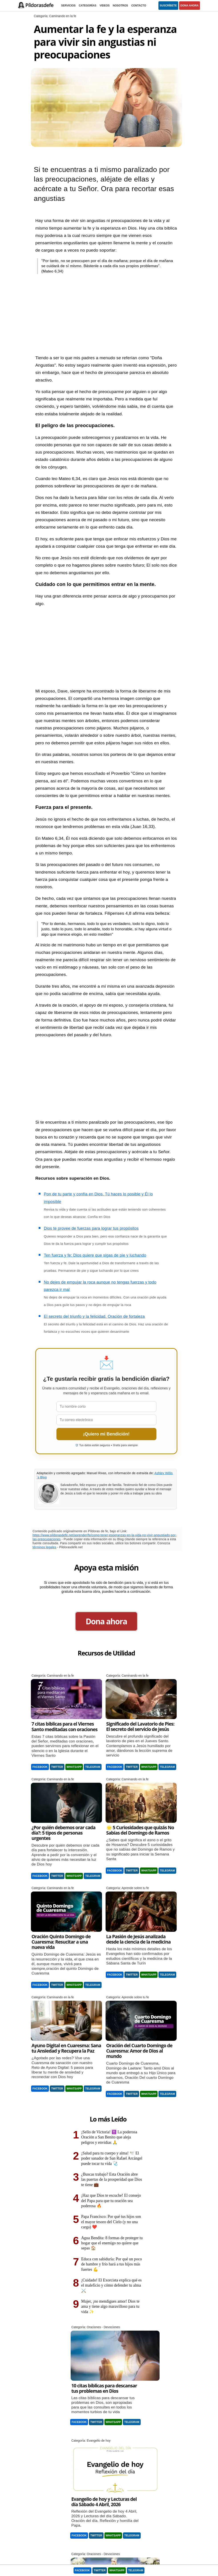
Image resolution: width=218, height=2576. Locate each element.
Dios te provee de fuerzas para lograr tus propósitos (91, 1228)
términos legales (44, 1547)
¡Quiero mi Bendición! (106, 1433)
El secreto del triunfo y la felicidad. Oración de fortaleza (94, 1316)
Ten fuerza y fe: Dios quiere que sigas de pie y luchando (95, 1255)
